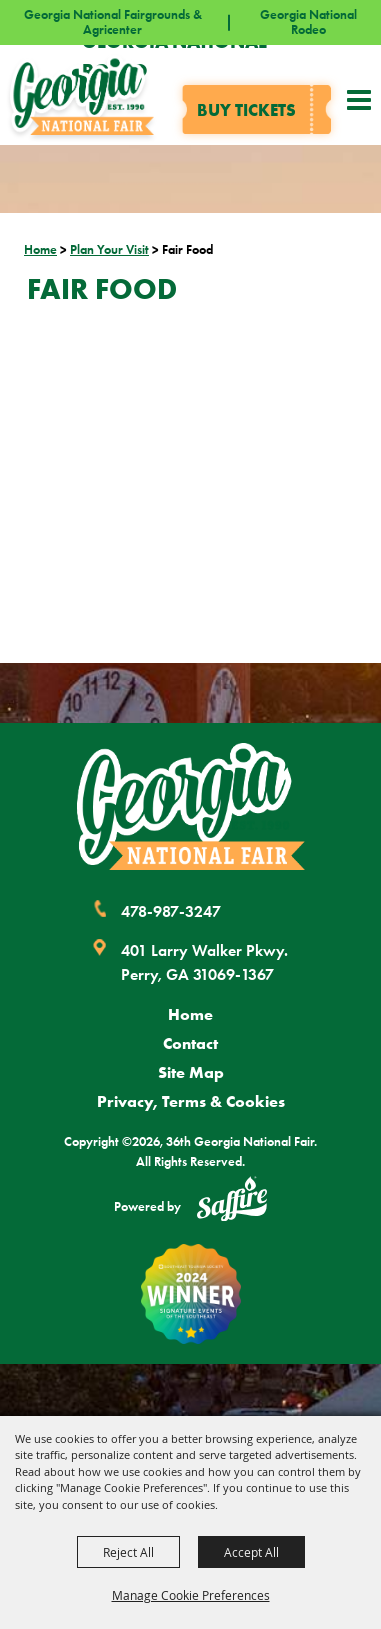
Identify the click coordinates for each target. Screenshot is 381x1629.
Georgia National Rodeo (308, 23)
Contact (190, 1043)
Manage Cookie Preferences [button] (191, 1595)
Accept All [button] (251, 1552)
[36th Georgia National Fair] (82, 95)
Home (40, 249)
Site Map (191, 1072)
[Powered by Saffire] (232, 1202)
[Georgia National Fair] (191, 806)
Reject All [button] (128, 1552)
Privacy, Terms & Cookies (191, 1101)
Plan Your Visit (109, 249)
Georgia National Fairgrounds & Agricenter (113, 23)
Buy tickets (246, 109)
